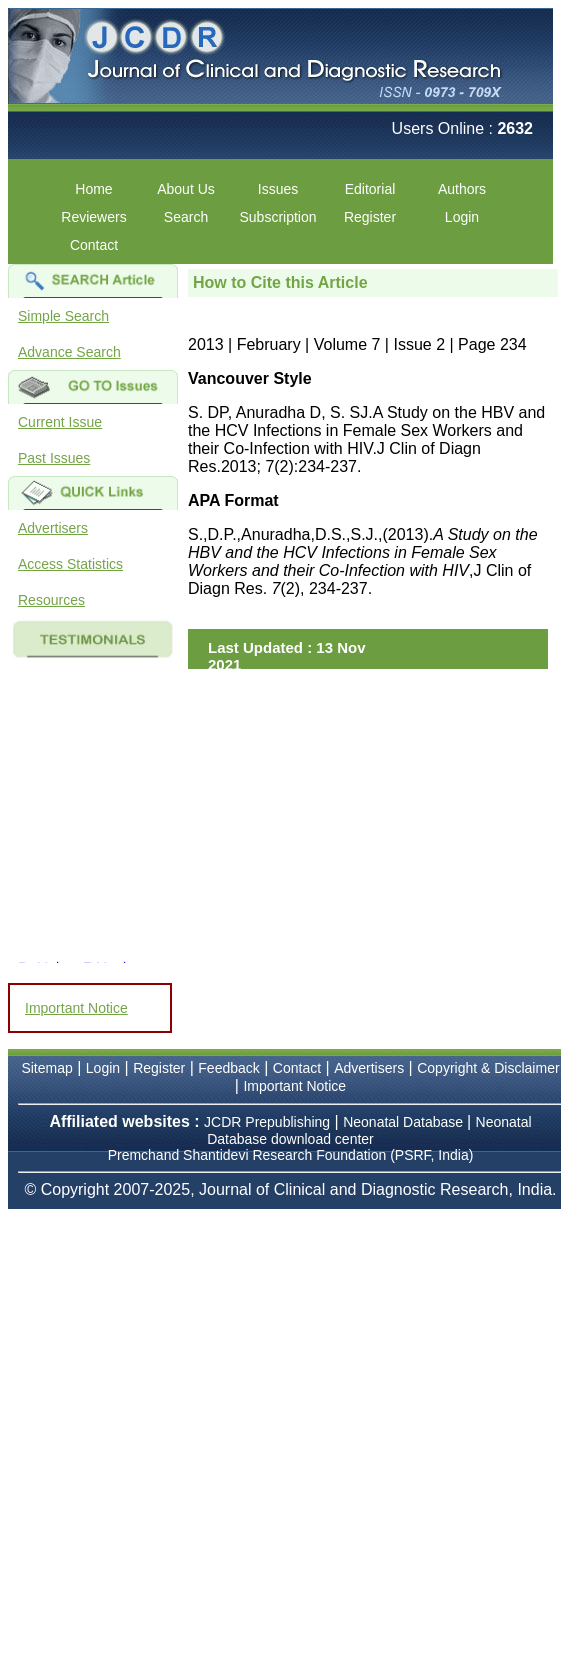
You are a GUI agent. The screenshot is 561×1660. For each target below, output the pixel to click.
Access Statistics (70, 564)
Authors (462, 189)
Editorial (370, 189)
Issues (278, 189)
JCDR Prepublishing (267, 1122)
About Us (186, 189)
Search (186, 217)
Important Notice (76, 1008)
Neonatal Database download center (369, 1130)
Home (93, 189)
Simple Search (63, 316)
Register (370, 217)
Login (462, 217)
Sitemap (46, 1068)
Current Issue (60, 422)
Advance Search (69, 352)
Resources (51, 600)
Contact (94, 245)
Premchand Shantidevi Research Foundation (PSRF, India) (291, 1155)
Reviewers (93, 217)
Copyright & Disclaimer (488, 1068)
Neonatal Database (405, 1122)
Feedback (228, 1068)
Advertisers (53, 528)
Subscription (277, 217)
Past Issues (54, 458)
